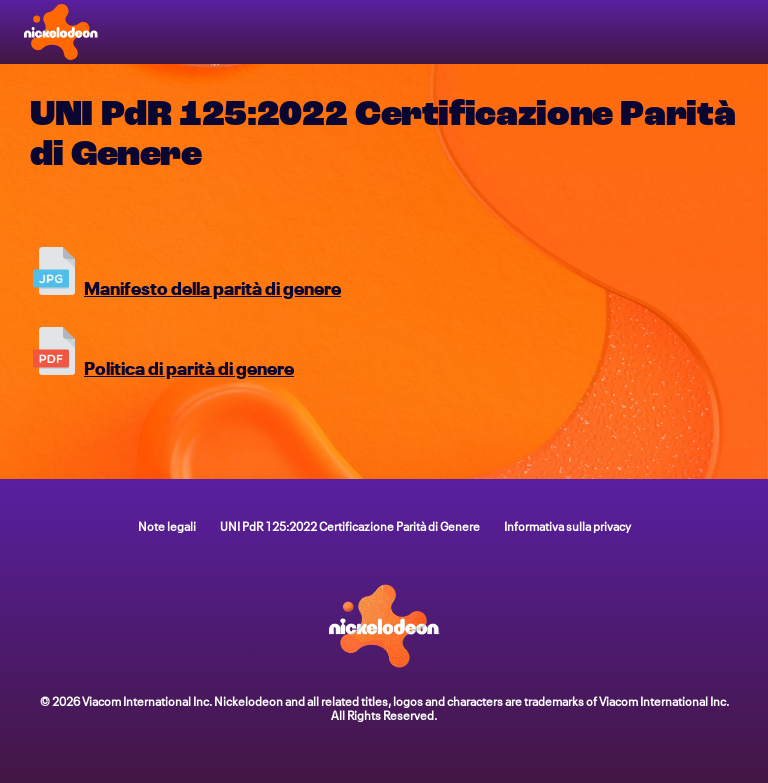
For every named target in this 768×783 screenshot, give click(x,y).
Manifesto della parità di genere (212, 286)
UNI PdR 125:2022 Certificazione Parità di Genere (350, 525)
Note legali (167, 525)
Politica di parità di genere (189, 366)
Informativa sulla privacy (567, 525)
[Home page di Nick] (61, 32)
